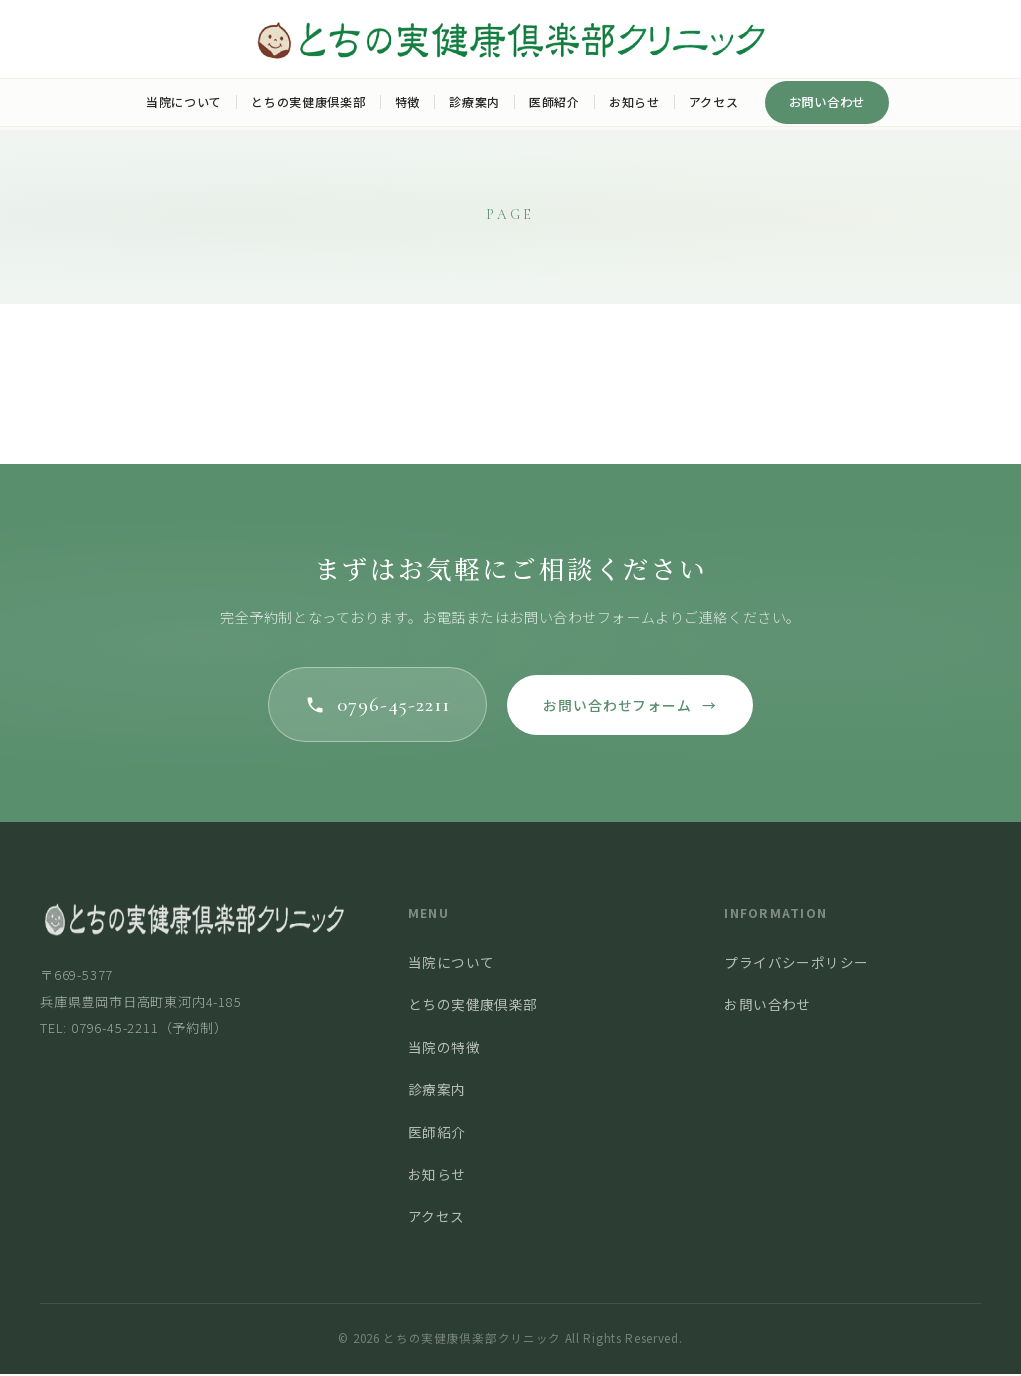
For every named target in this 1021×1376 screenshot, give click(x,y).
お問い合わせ (827, 102)
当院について (184, 101)
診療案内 (474, 101)
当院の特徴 (444, 1049)
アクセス (714, 101)
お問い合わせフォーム (633, 706)
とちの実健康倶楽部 (308, 101)
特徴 (407, 101)
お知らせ (634, 101)
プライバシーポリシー (796, 964)
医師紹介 (554, 101)
